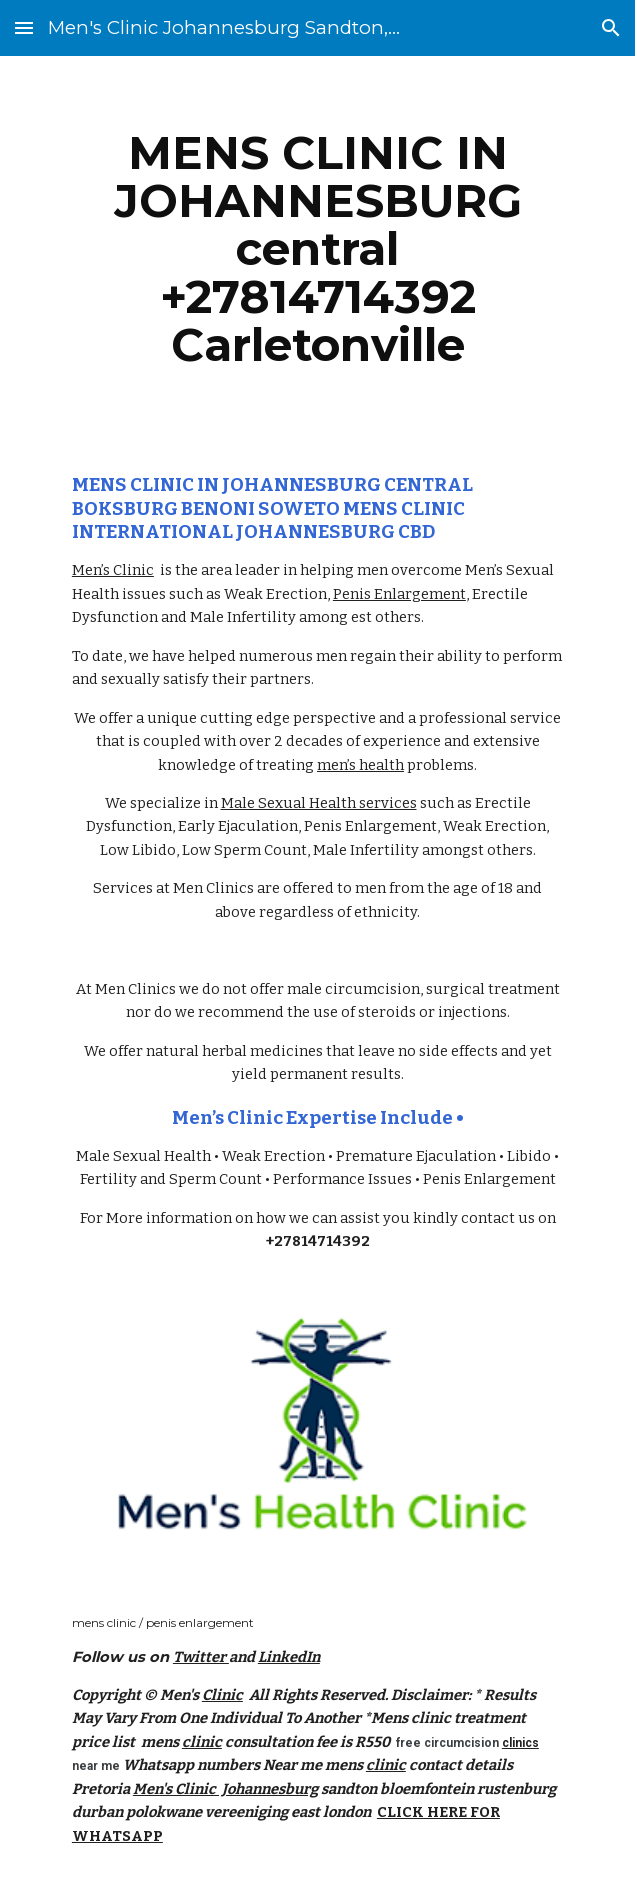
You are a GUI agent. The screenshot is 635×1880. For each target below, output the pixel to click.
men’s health (360, 765)
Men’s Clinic (113, 570)
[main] (317, 249)
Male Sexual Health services (319, 803)
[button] (24, 27)
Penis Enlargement (399, 594)
